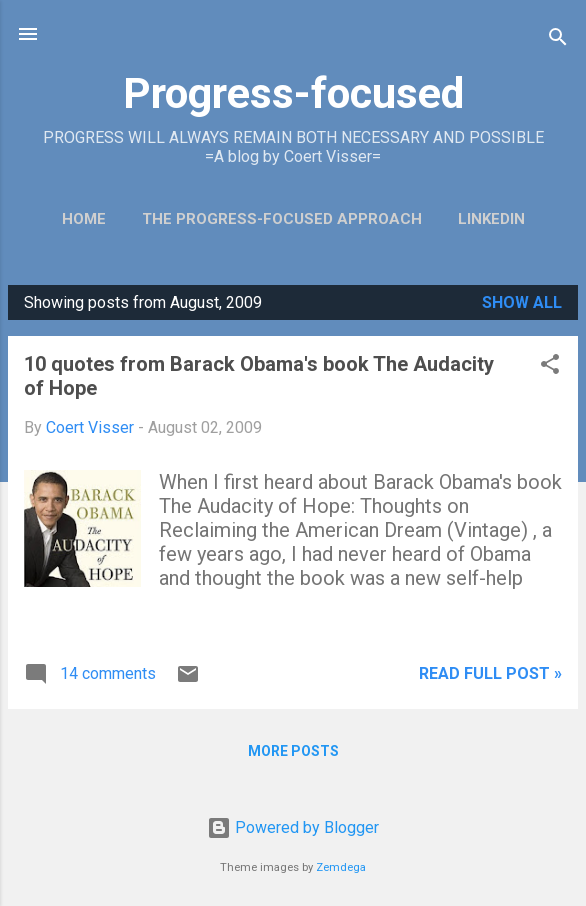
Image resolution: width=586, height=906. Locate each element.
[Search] (558, 40)
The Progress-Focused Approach (282, 219)
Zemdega (341, 867)
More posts (293, 751)
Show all (522, 302)
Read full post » (490, 673)
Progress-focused (293, 93)
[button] (550, 367)
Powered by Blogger (293, 827)
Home (84, 219)
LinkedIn (491, 219)
